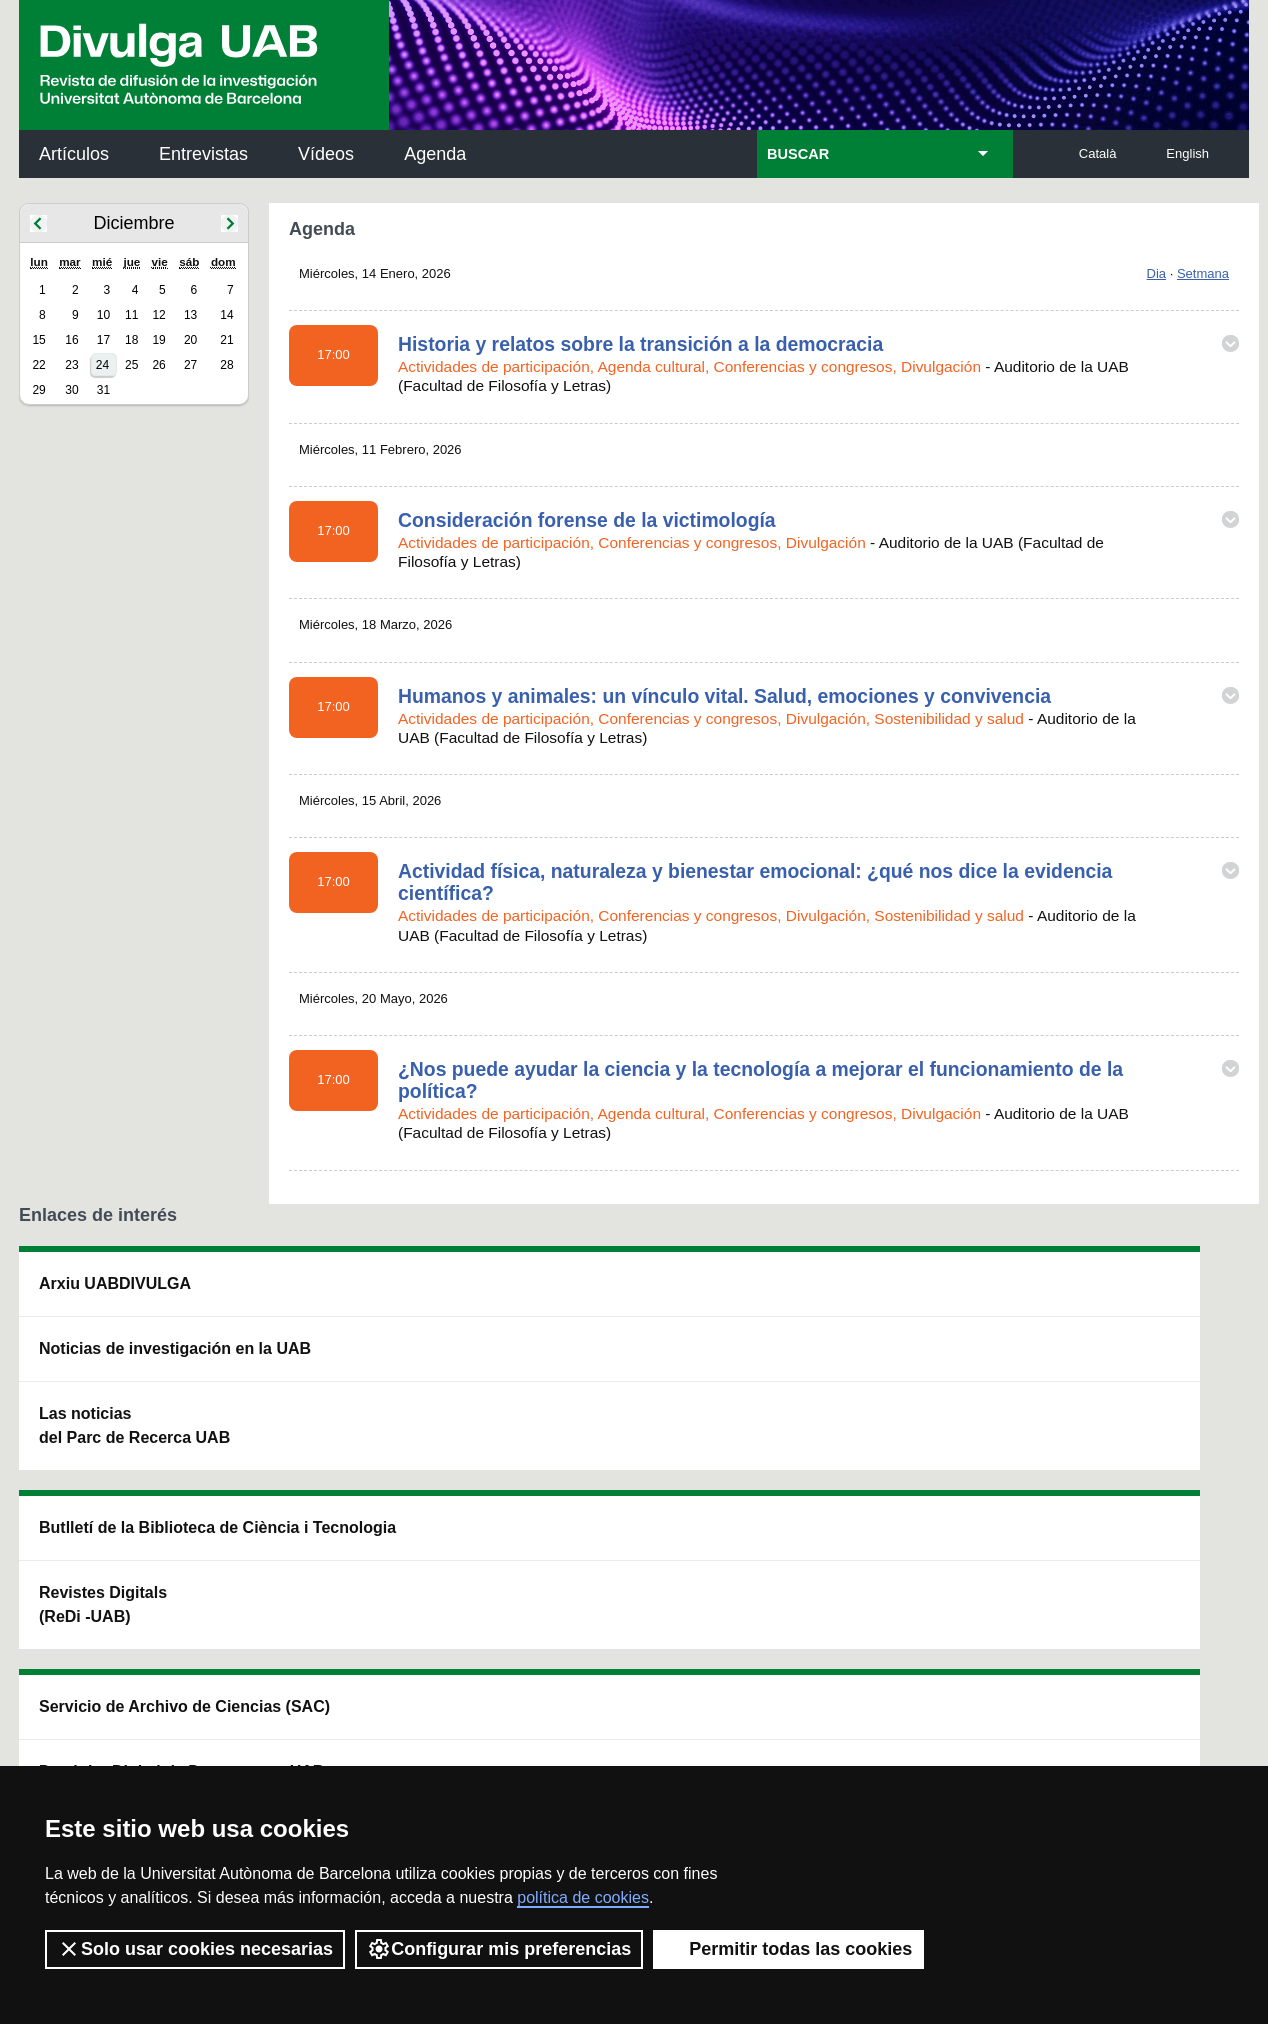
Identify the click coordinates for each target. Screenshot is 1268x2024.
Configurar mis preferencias (499, 1949)
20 (190, 340)
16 (71, 340)
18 (131, 340)
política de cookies (583, 1897)
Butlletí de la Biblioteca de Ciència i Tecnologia (373, 1295)
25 (131, 365)
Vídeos (326, 154)
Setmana (1203, 273)
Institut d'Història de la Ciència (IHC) (863, 1295)
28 (226, 365)
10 (103, 315)
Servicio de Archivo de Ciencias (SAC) (617, 1295)
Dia (1157, 273)
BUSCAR (798, 154)
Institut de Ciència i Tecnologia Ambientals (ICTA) (1109, 1396)
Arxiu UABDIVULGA (115, 1283)
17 (103, 340)
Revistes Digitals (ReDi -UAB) (349, 1384)
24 (102, 365)
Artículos (74, 154)
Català (1098, 153)
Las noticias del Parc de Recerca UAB (134, 1449)
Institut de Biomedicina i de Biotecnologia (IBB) (1115, 1497)
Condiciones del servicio (374, 1734)
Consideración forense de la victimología (587, 520)
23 (71, 365)
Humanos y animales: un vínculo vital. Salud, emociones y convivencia (724, 696)
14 (226, 315)
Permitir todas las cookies (788, 1949)
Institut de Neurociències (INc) (1118, 1295)
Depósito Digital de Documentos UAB (603, 1384)
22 (38, 365)
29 (38, 390)
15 (38, 340)
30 (71, 390)
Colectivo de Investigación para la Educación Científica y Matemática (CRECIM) (862, 1408)
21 (226, 340)
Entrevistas (203, 154)
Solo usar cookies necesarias (195, 1949)
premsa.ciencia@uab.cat (741, 1628)
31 (103, 390)
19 (158, 340)
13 (190, 315)
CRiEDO (808, 1509)
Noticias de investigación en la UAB (135, 1360)
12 (158, 315)
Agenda (435, 154)
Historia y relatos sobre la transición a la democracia (640, 344)
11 (131, 315)
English (1187, 153)
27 (190, 365)
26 (158, 365)
